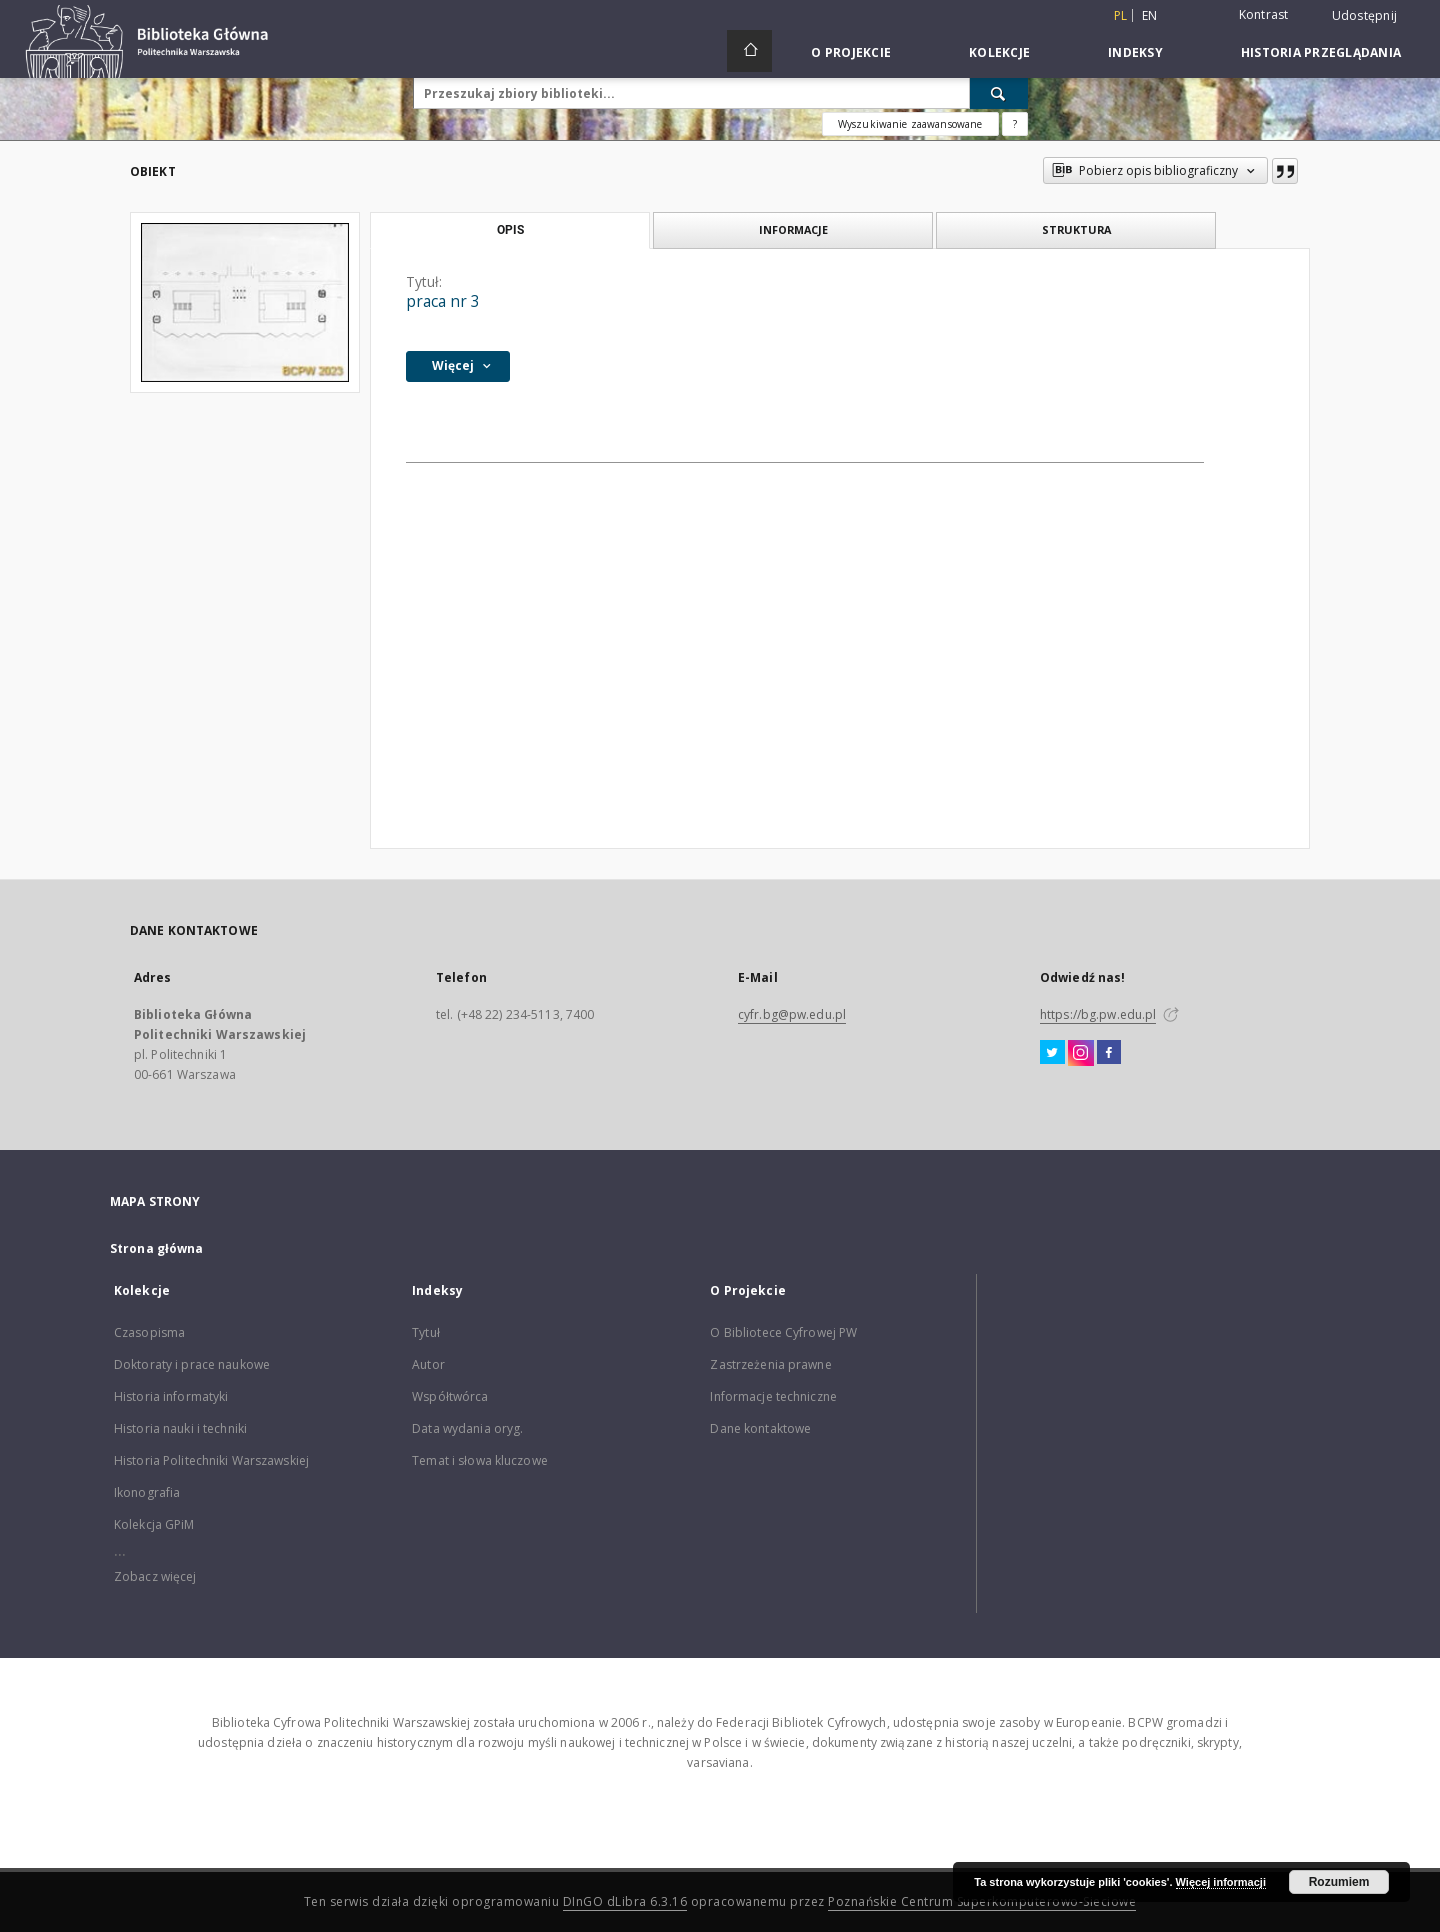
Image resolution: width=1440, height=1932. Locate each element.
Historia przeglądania (1321, 52)
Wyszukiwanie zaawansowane (910, 124)
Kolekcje (999, 52)
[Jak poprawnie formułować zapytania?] (1015, 124)
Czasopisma (149, 1332)
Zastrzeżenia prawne (770, 1364)
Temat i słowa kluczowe (480, 1460)
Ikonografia (147, 1492)
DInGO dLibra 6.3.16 (625, 1901)
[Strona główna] (749, 51)
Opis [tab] (510, 230)
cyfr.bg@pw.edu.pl (792, 1014)
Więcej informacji (1221, 1882)
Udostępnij (1365, 16)
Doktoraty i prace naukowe (192, 1364)
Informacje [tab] (793, 229)
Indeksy (1135, 52)
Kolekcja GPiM (154, 1524)
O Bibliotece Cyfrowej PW (783, 1332)
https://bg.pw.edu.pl (1098, 1014)
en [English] (1150, 15)
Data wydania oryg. (467, 1428)
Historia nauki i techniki (180, 1428)
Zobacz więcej (155, 1576)
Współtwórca (450, 1396)
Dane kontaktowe (760, 1428)
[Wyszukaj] (999, 93)
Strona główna (157, 1248)
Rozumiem (1339, 1882)
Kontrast (1264, 14)
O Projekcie (851, 52)
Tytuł (426, 1332)
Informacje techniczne (773, 1396)
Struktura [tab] (1076, 229)
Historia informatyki (171, 1396)
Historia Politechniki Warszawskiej (211, 1460)
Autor (428, 1364)
